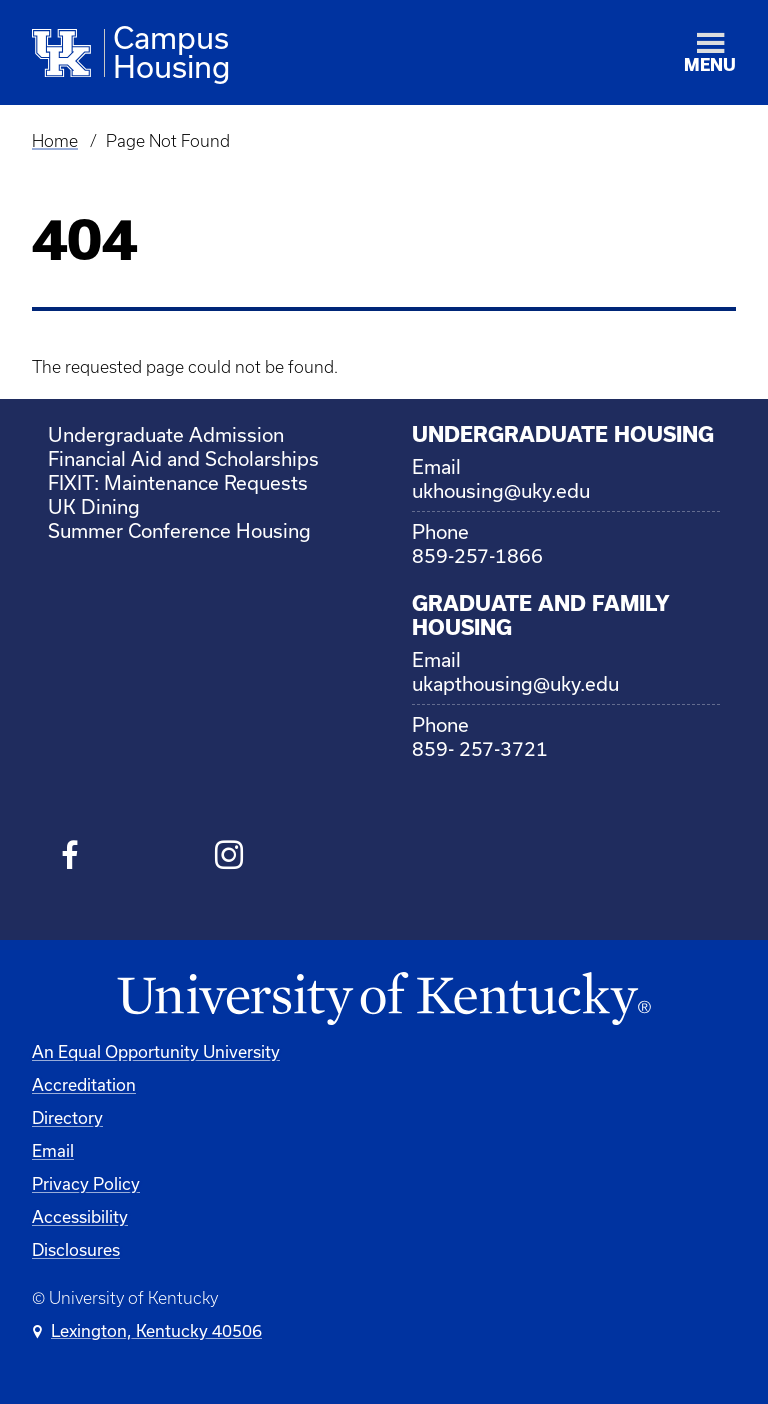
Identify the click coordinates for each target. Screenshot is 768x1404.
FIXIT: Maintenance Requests (178, 482)
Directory (67, 1117)
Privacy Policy (86, 1183)
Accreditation (84, 1084)
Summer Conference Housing (179, 530)
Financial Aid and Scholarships (183, 458)
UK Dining (94, 506)
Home (55, 141)
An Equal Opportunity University (156, 1051)
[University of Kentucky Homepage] (384, 999)
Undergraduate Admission (166, 434)
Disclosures (76, 1249)
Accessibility (80, 1216)
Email (53, 1150)
